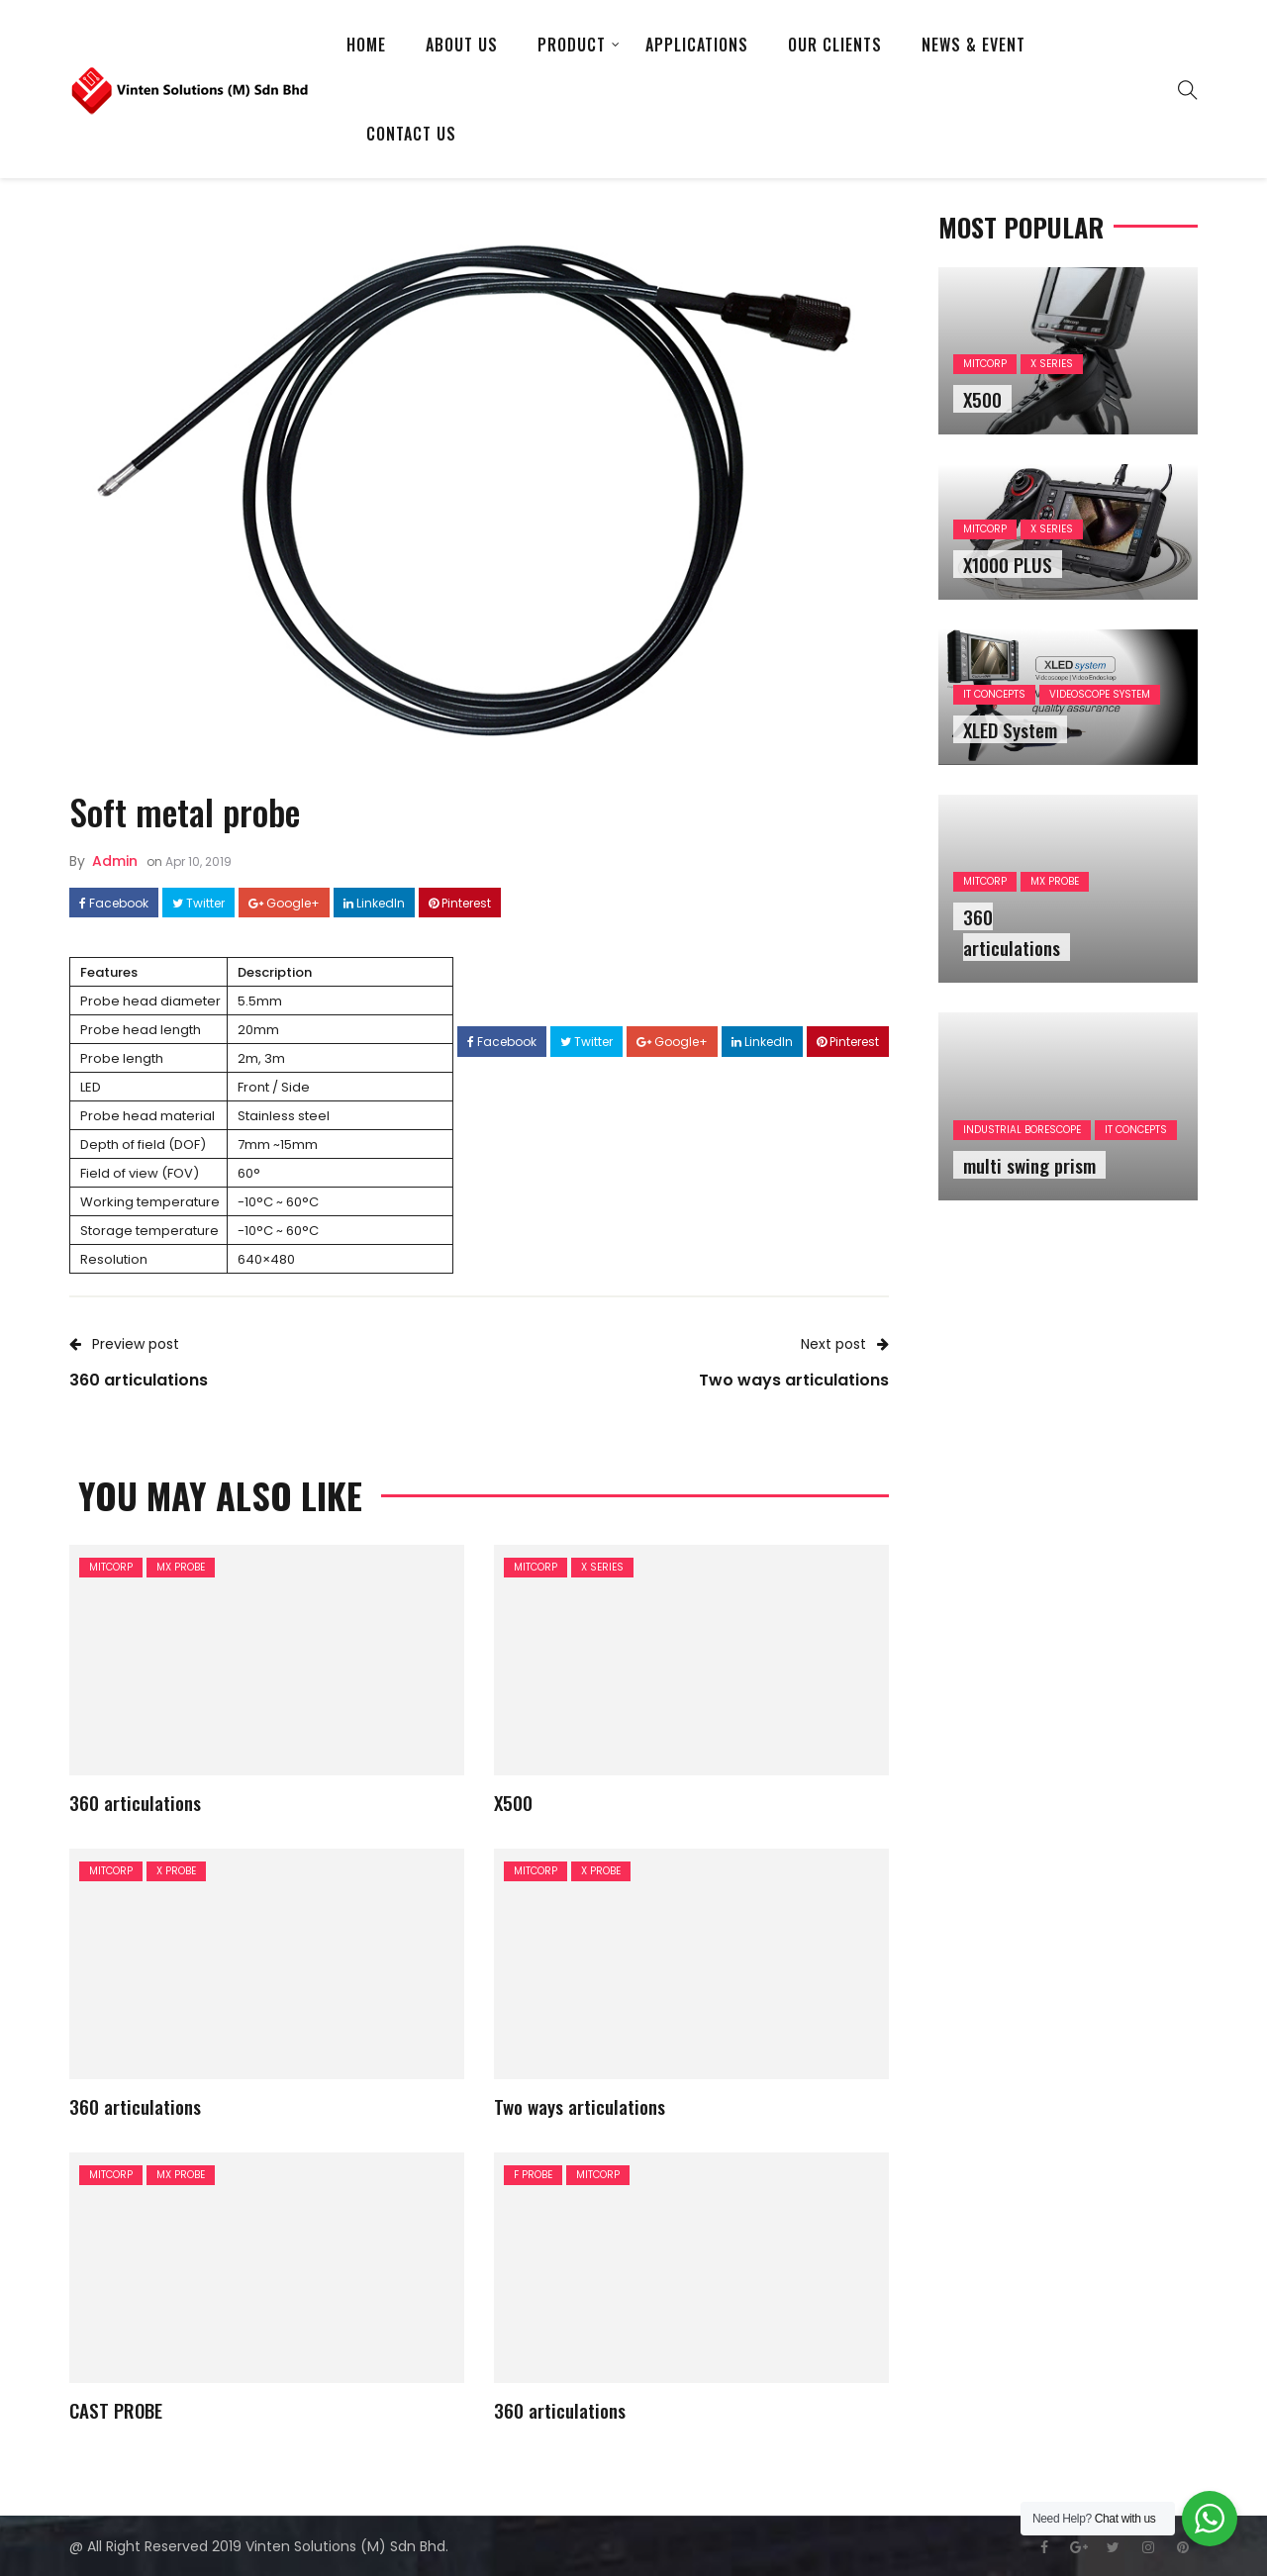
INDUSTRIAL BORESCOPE (1022, 1129)
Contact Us (411, 133)
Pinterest (460, 903)
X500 (513, 1802)
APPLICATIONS (696, 44)
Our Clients (835, 44)
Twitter (198, 903)
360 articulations (135, 1802)
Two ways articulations (579, 2106)
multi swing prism (1029, 1165)
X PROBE (176, 1870)
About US (462, 44)
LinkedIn (374, 903)
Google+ (284, 903)
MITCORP (111, 1567)
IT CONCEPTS (994, 694)
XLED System (1010, 729)
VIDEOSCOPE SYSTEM (1099, 694)
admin (115, 861)
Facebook (113, 903)
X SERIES (602, 1567)
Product (571, 44)
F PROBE (533, 2174)
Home (366, 44)
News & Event (973, 44)
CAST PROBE (115, 2410)
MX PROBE (180, 1567)
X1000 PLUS (1007, 564)
